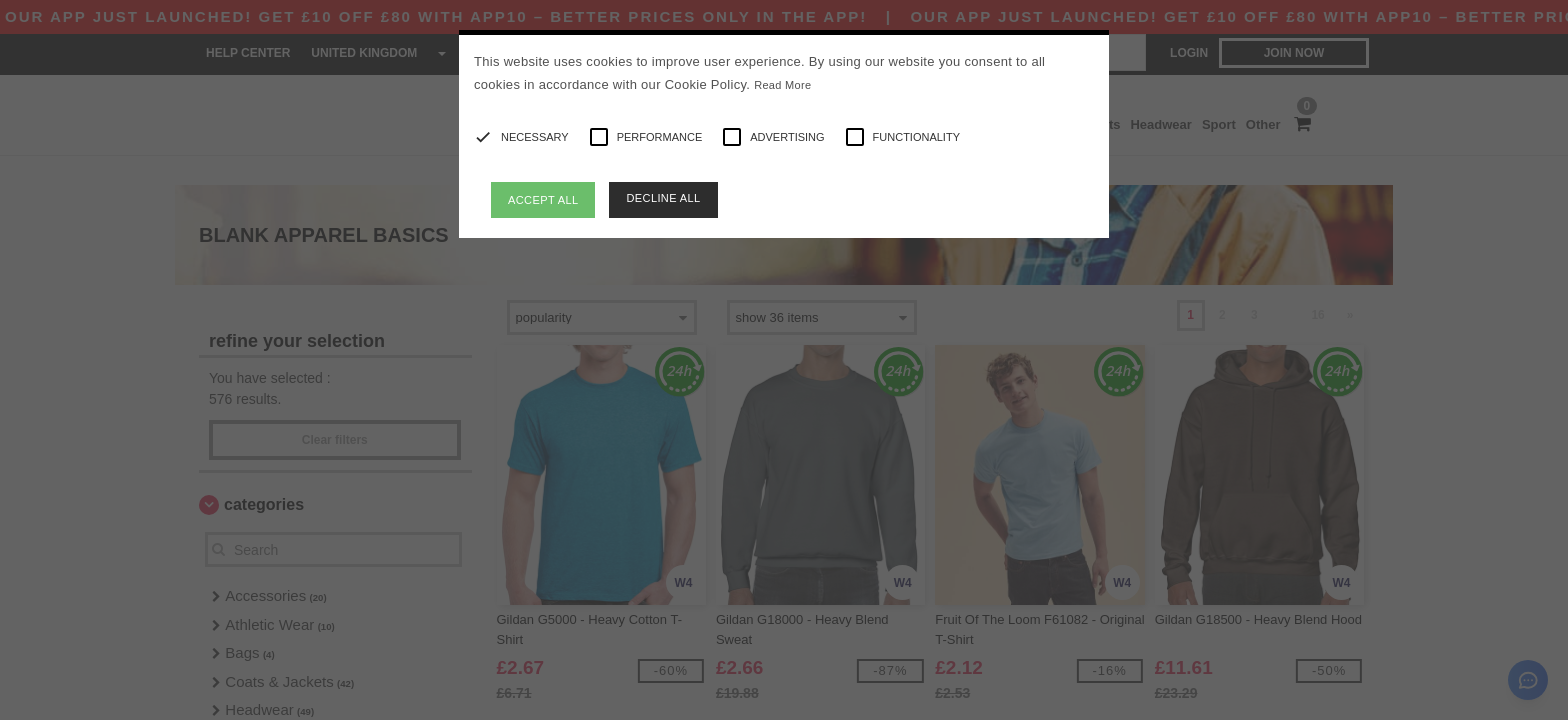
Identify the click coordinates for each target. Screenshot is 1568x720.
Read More (782, 85)
